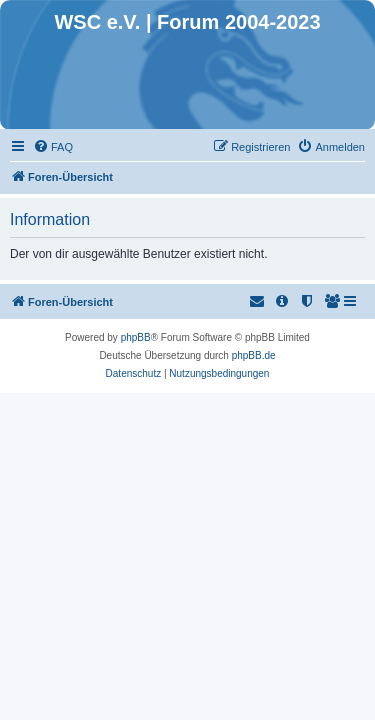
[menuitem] (53, 147)
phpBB (136, 337)
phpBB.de (254, 355)
